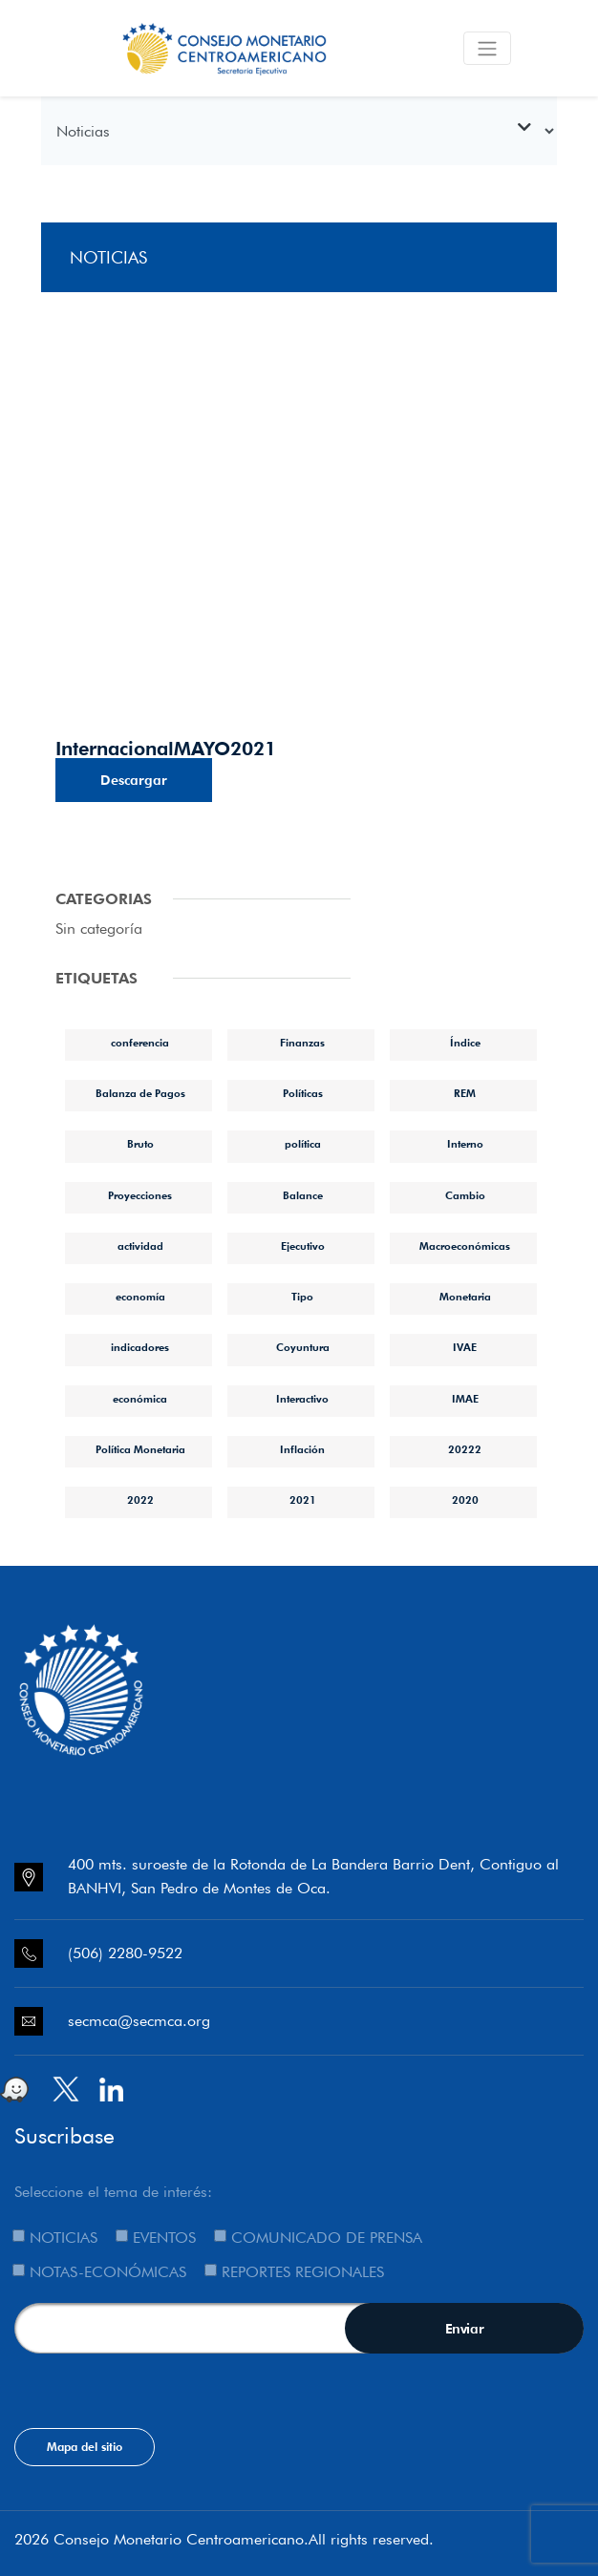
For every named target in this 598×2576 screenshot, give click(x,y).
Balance (303, 1195)
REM (465, 1093)
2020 (465, 1500)
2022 (140, 1500)
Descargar (133, 780)
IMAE (465, 1398)
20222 (464, 1449)
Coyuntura (303, 1347)
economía (140, 1296)
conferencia (140, 1042)
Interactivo (302, 1398)
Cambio (465, 1195)
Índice (465, 1042)
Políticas (303, 1093)
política (303, 1144)
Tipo (302, 1296)
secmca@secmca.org (139, 2021)
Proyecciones (140, 1195)
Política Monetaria (140, 1449)
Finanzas (302, 1042)
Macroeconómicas (464, 1246)
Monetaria (465, 1296)
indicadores (140, 1347)
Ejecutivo (303, 1246)
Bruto (140, 1144)
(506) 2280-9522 (125, 1953)
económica (140, 1398)
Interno (465, 1144)
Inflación (302, 1449)
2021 (302, 1500)
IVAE (465, 1347)
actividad (140, 1246)
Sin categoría (98, 928)
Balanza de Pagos (140, 1093)
